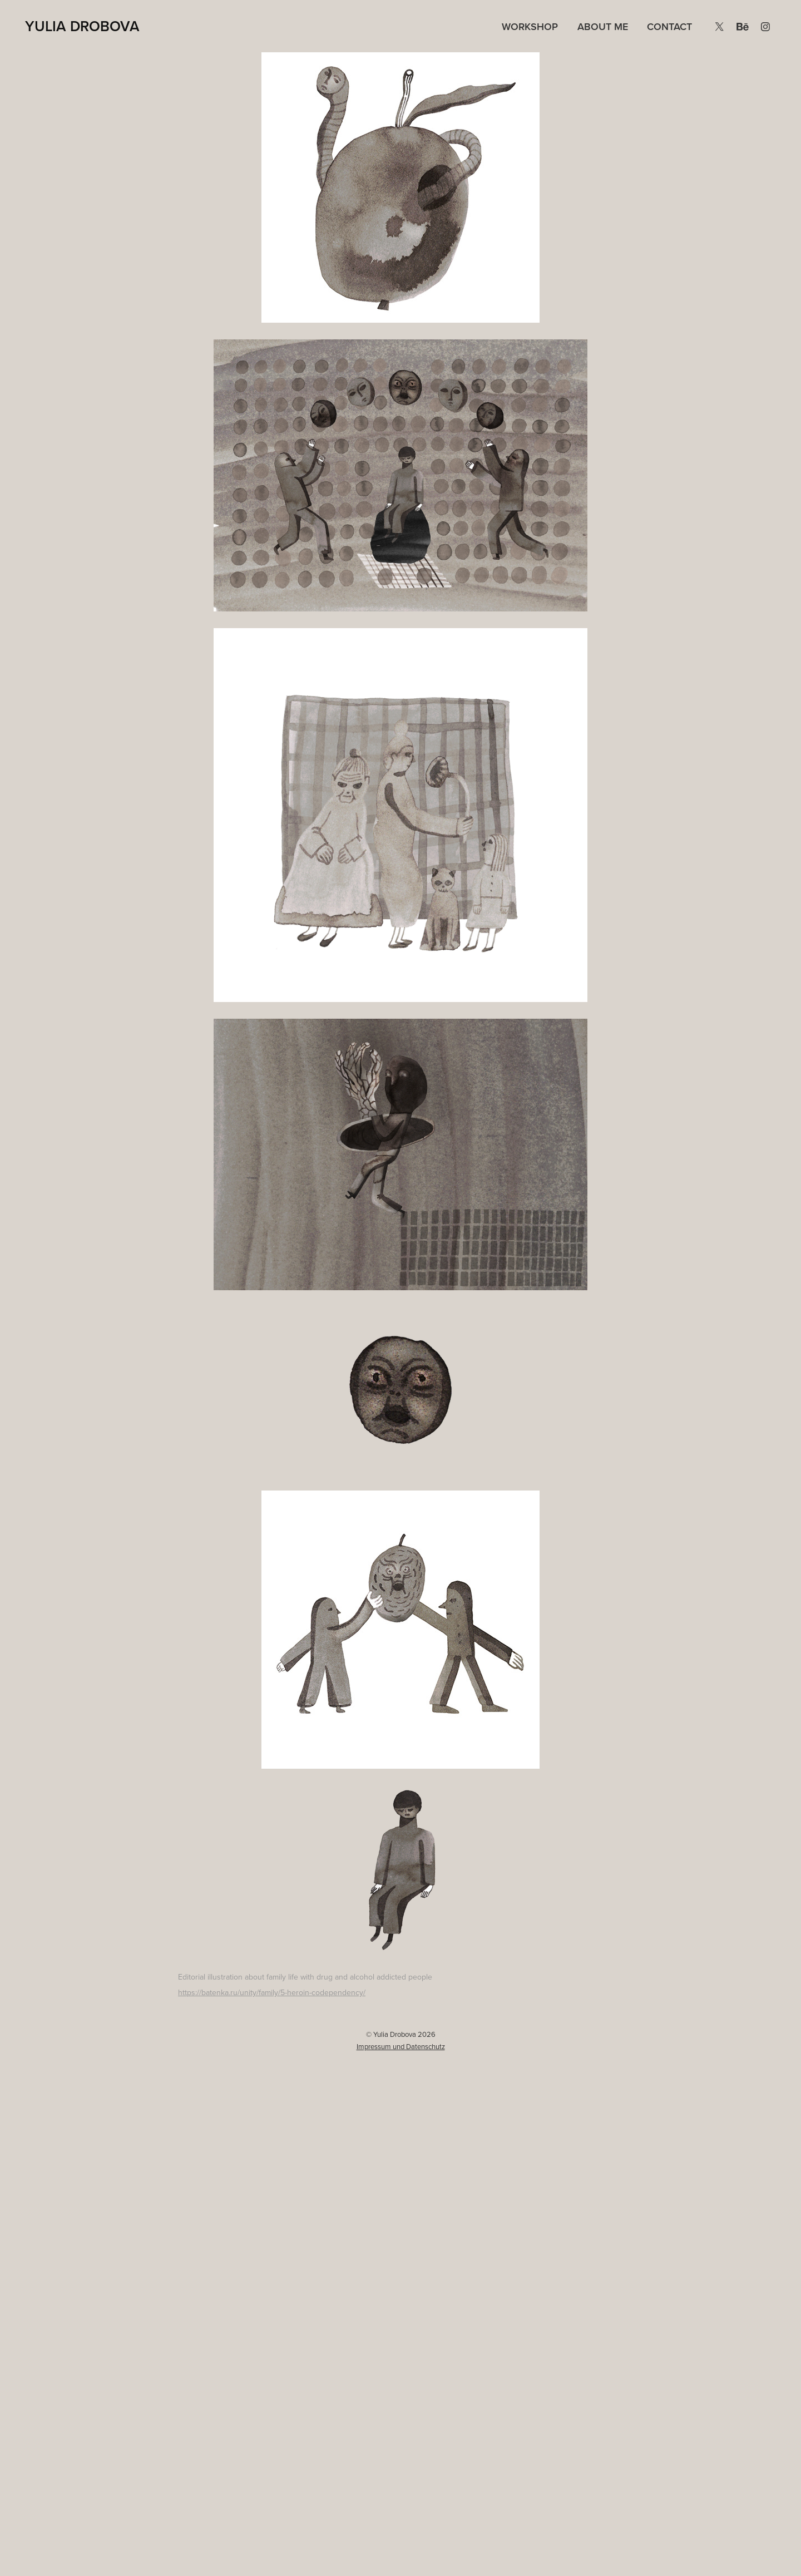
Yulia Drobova (82, 26)
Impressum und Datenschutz (401, 2046)
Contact (669, 26)
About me (602, 26)
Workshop (530, 26)
